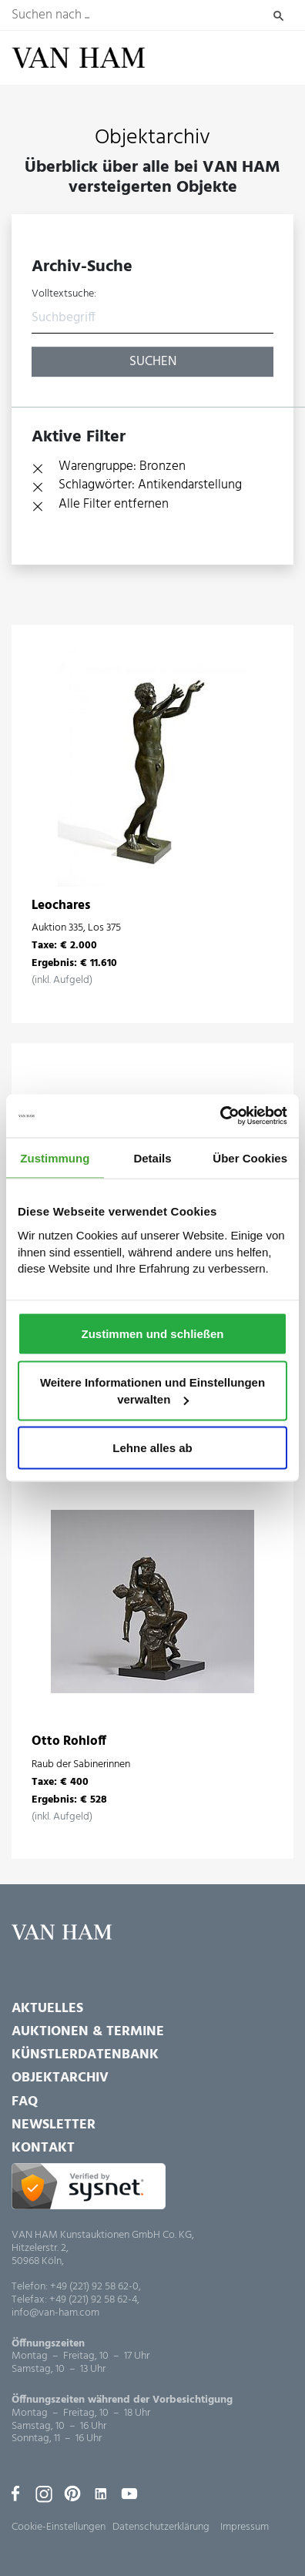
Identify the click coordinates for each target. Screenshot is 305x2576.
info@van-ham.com (55, 2313)
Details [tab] (152, 1157)
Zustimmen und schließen (152, 1333)
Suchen (278, 15)
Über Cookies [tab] (250, 1157)
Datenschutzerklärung (160, 2527)
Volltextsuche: (64, 294)
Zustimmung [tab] (54, 1157)
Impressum (244, 2527)
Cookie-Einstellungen (59, 2527)
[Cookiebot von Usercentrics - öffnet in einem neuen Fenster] (219, 1116)
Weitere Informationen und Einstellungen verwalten (152, 1391)
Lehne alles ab (152, 1447)
